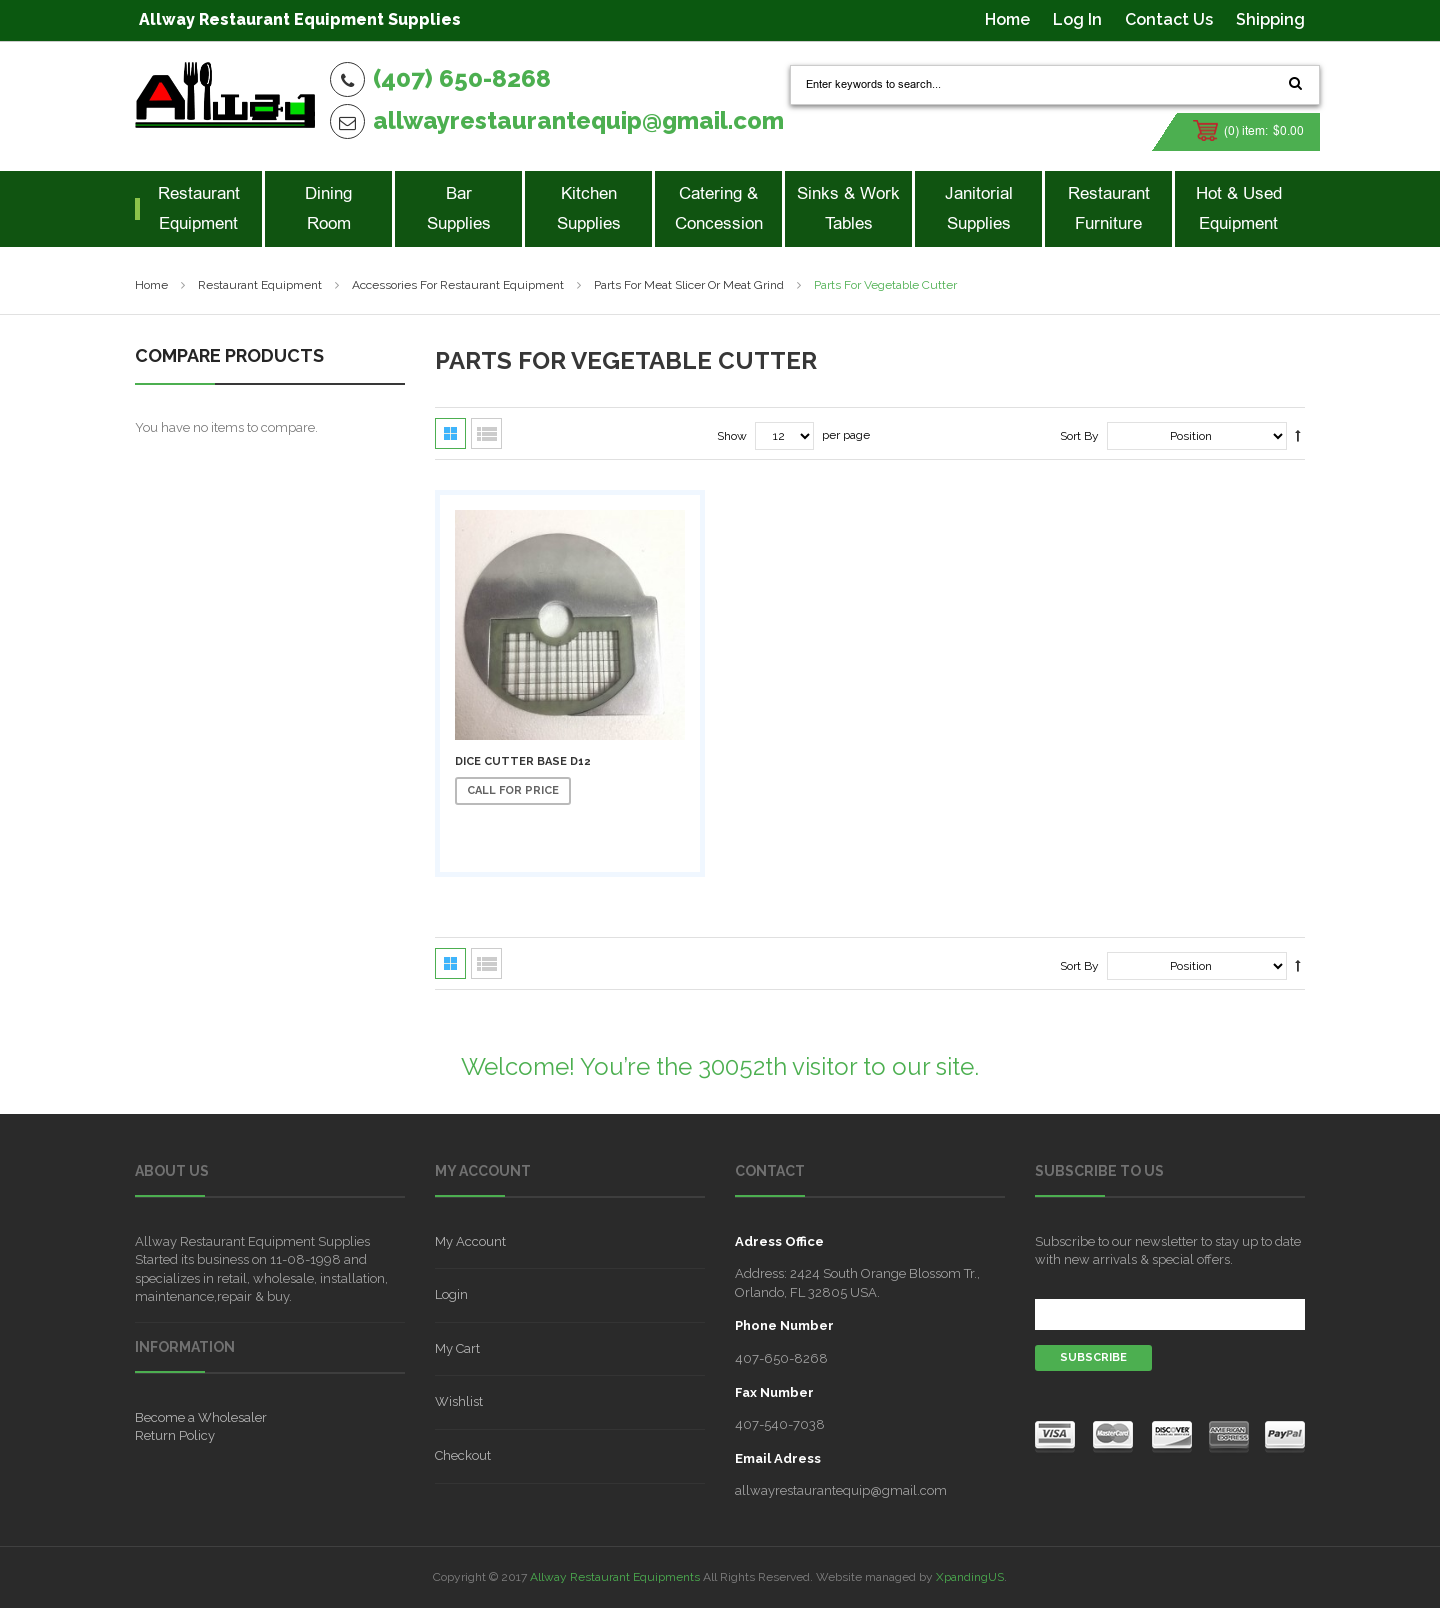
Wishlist (459, 1401)
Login (451, 1294)
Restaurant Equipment (260, 285)
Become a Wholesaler (201, 1417)
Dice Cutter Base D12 (522, 761)
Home (1007, 19)
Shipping (1270, 19)
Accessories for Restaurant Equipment (458, 285)
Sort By (1079, 436)
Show (732, 436)
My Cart (457, 1348)
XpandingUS (970, 1577)
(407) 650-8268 (462, 78)
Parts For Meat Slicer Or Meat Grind (689, 285)
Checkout (463, 1455)
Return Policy (175, 1435)
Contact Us (1169, 19)
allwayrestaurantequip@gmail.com (578, 120)
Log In (1077, 19)
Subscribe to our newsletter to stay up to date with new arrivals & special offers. (1168, 1250)
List (486, 433)
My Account (470, 1241)
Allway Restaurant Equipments (615, 1577)
